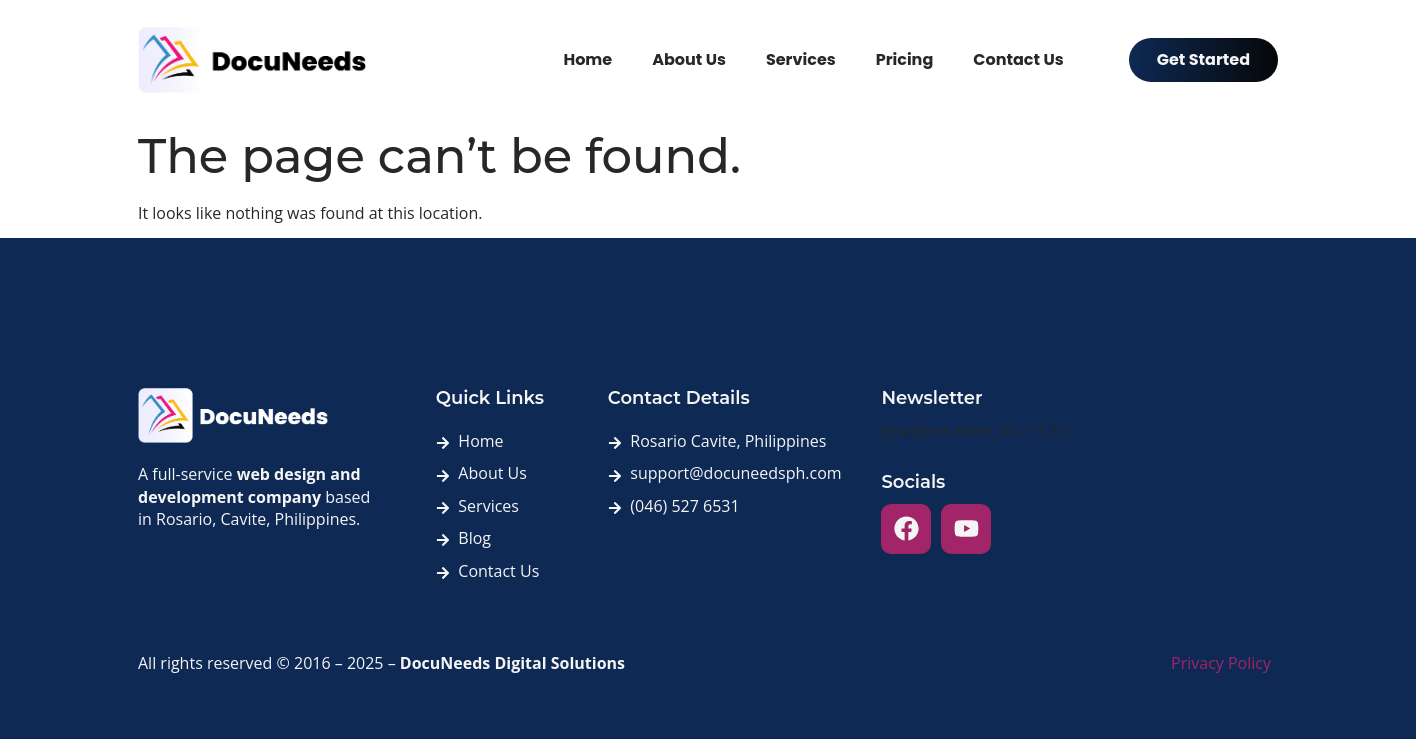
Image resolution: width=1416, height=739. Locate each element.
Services (801, 59)
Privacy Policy (1221, 663)
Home (587, 59)
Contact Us (1018, 59)
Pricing (905, 59)
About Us (689, 59)
